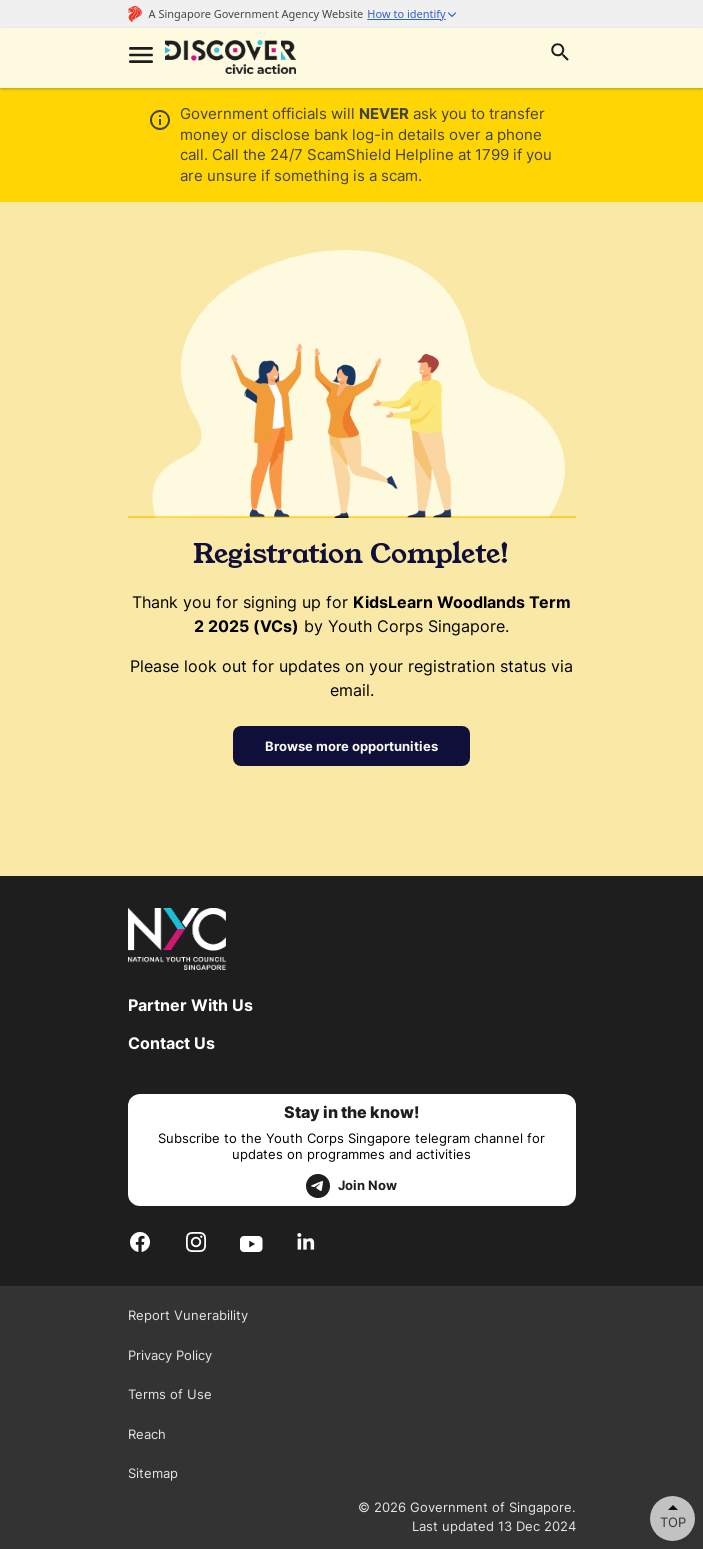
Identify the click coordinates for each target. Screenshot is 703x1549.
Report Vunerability (188, 1315)
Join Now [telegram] (351, 1186)
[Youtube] (251, 1242)
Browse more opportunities (351, 746)
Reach (147, 1434)
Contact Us (171, 1043)
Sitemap (153, 1473)
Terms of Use (170, 1394)
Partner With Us (190, 1005)
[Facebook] (140, 1242)
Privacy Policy (170, 1355)
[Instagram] (196, 1242)
